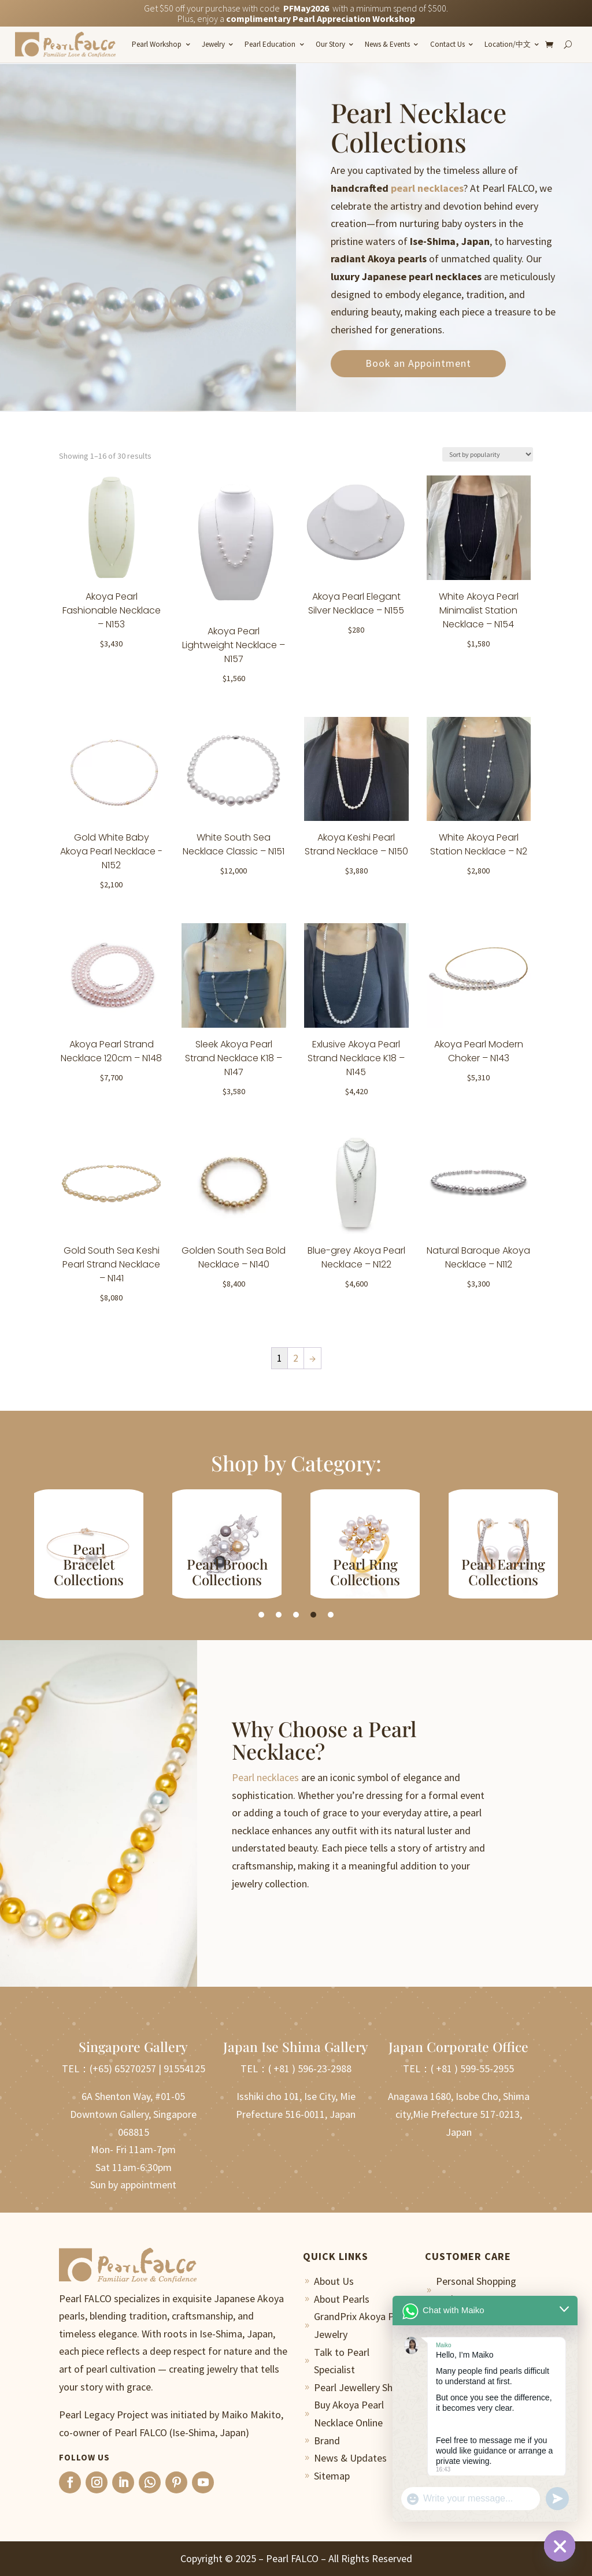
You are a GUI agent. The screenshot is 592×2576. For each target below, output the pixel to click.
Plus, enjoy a (296, 18)
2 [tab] (279, 1615)
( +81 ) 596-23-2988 (310, 2068)
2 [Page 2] (295, 1358)
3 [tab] (296, 1615)
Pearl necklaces (265, 1777)
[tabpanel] (89, 1544)
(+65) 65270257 (123, 2068)
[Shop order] (487, 454)
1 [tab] (261, 1615)
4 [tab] (313, 1615)
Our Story (330, 44)
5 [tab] (331, 1615)
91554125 (184, 2068)
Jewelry (213, 44)
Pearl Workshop (157, 44)
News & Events (387, 44)
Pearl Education (270, 44)
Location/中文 (507, 44)
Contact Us (447, 44)
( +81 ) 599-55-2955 (472, 2068)
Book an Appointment (418, 363)
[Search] (568, 44)
